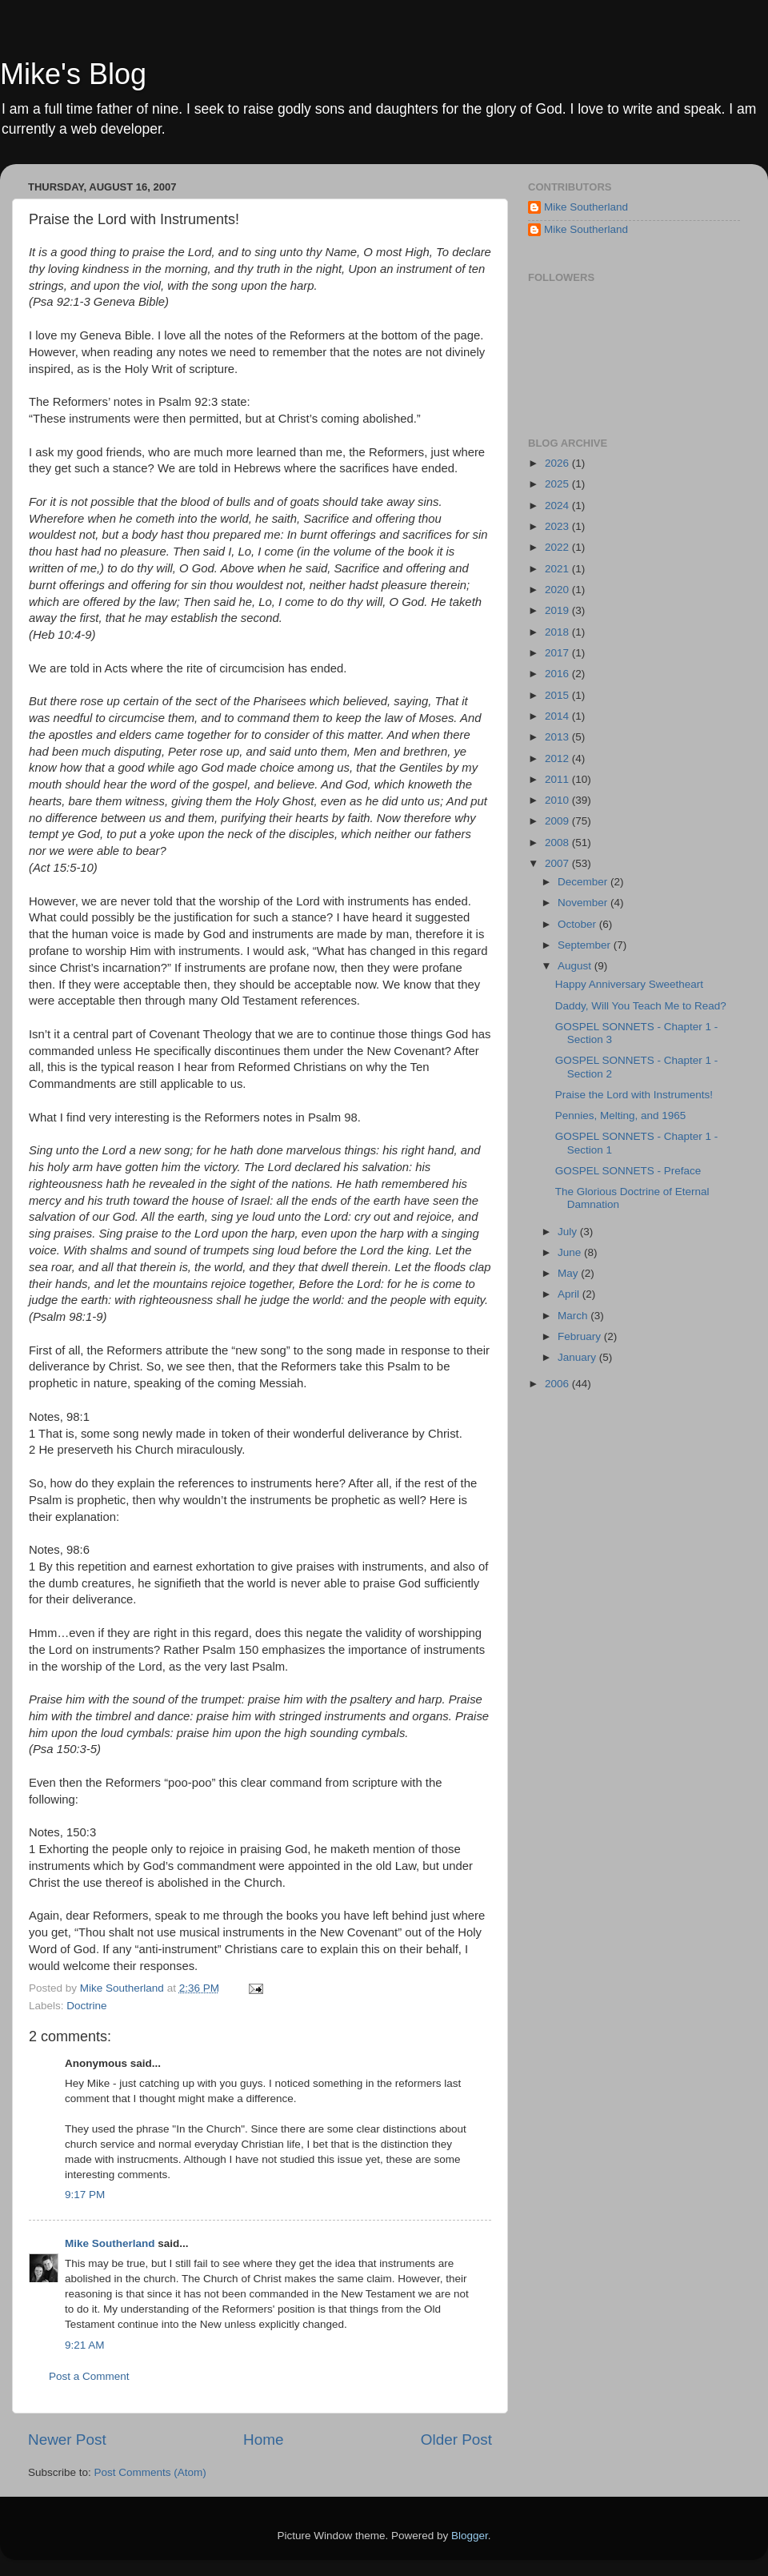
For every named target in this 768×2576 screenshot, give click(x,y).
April (570, 1294)
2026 (558, 463)
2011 (558, 779)
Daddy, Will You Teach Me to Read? (640, 1006)
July (569, 1232)
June (571, 1252)
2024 (558, 506)
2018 (558, 632)
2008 (558, 843)
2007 (558, 863)
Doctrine (86, 2006)
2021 (558, 569)
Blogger (469, 2536)
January (578, 1357)
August (576, 966)
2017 (558, 653)
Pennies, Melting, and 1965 (620, 1115)
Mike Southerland (110, 2243)
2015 (558, 695)
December (584, 882)
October (578, 924)
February (581, 1336)
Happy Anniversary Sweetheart (629, 984)
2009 (558, 821)
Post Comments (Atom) (150, 2472)
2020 (558, 590)
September (586, 945)
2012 (558, 758)
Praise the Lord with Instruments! (634, 1095)
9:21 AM (85, 2345)
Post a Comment (89, 2376)
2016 (558, 674)
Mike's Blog (73, 74)
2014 (558, 716)
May (569, 1273)
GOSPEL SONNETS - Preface (628, 1171)
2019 (558, 610)
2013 (558, 737)
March (574, 1316)
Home (263, 2439)
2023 (558, 526)
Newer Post (67, 2439)
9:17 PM (85, 2195)
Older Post (456, 2439)
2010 (558, 800)
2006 (558, 1384)
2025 (558, 484)
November (584, 903)
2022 (558, 547)
